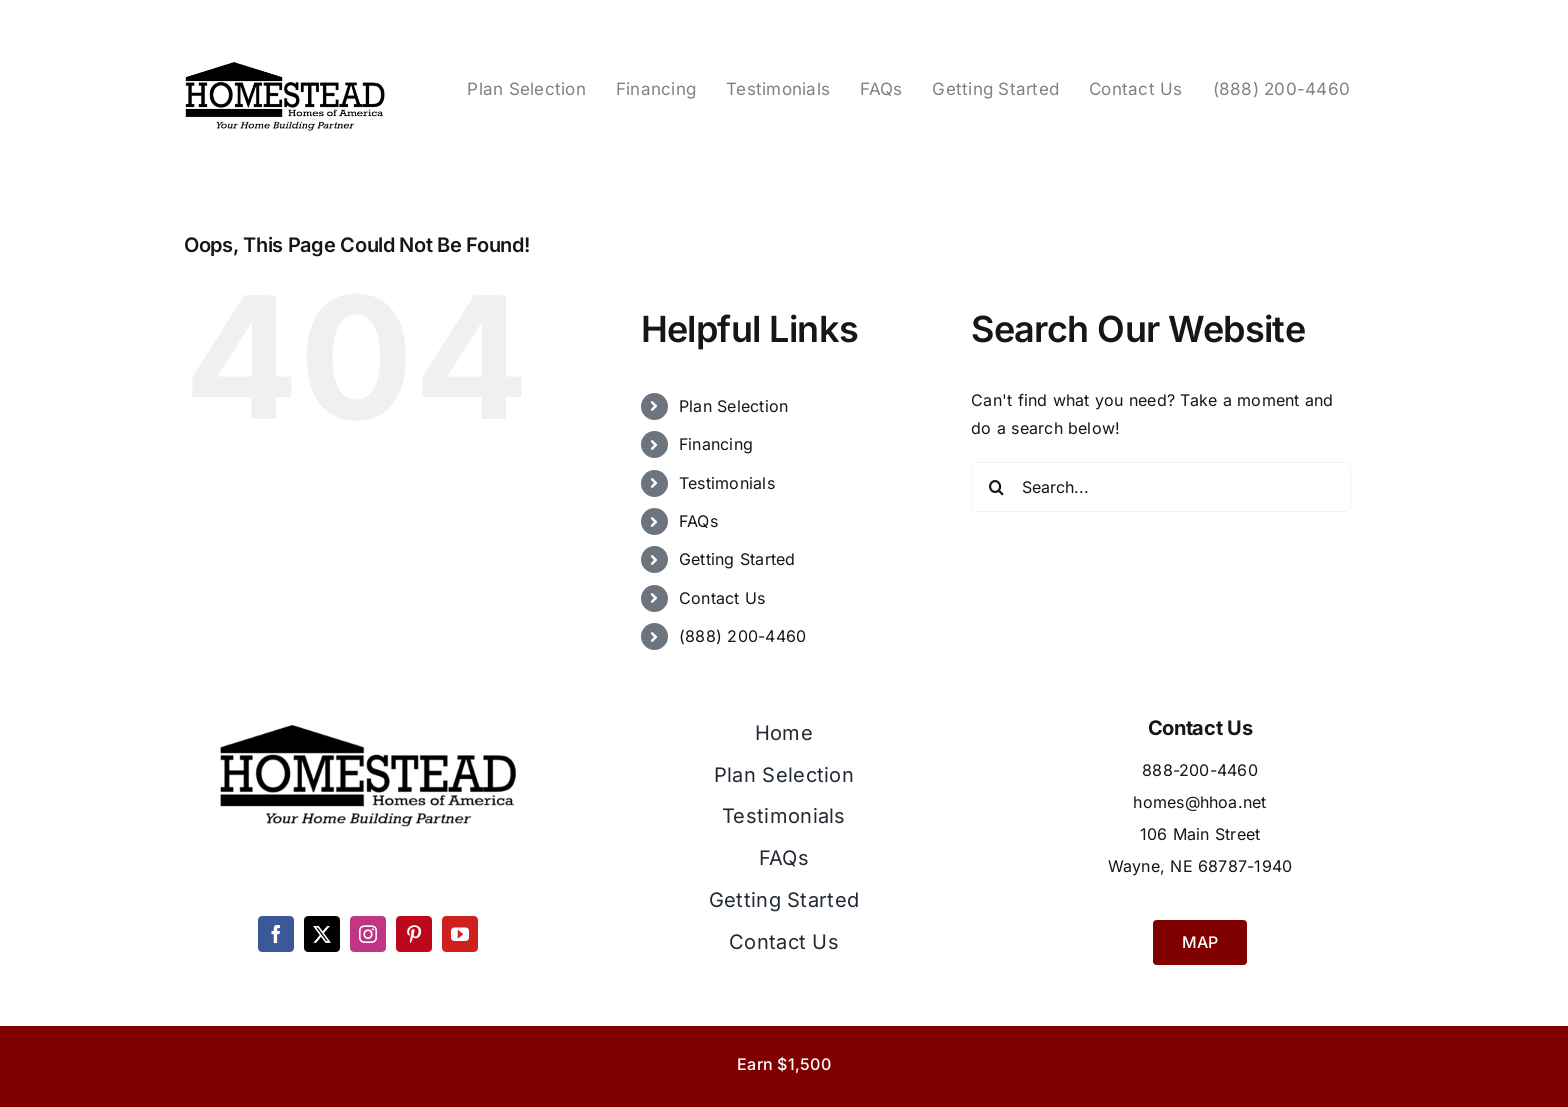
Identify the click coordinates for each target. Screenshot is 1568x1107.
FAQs (698, 521)
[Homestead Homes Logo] (285, 64)
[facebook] (276, 934)
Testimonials (727, 483)
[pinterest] (414, 934)
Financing (716, 444)
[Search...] (1161, 487)
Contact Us (722, 598)
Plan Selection (733, 406)
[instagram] (368, 934)
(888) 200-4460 (742, 636)
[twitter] (322, 934)
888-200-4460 (1200, 770)
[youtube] (460, 934)
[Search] (996, 487)
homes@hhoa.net (1199, 802)
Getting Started (737, 559)
